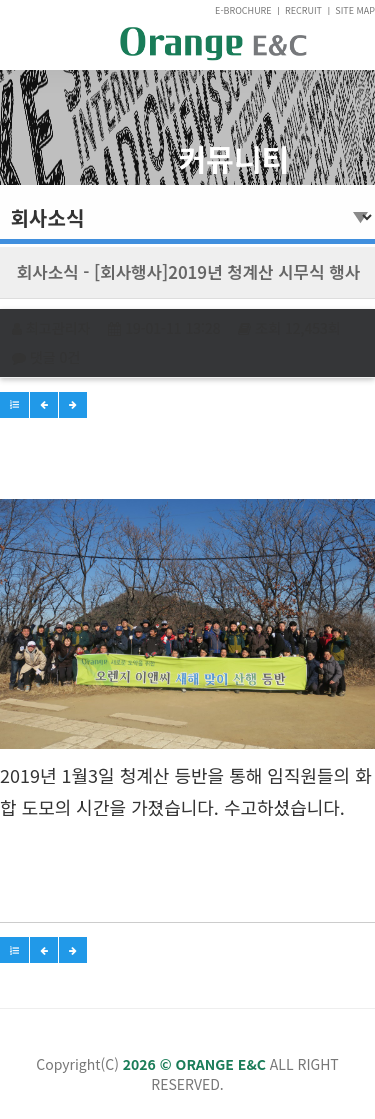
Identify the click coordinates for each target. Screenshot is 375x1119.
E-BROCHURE (243, 10)
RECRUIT (303, 10)
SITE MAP (355, 10)
